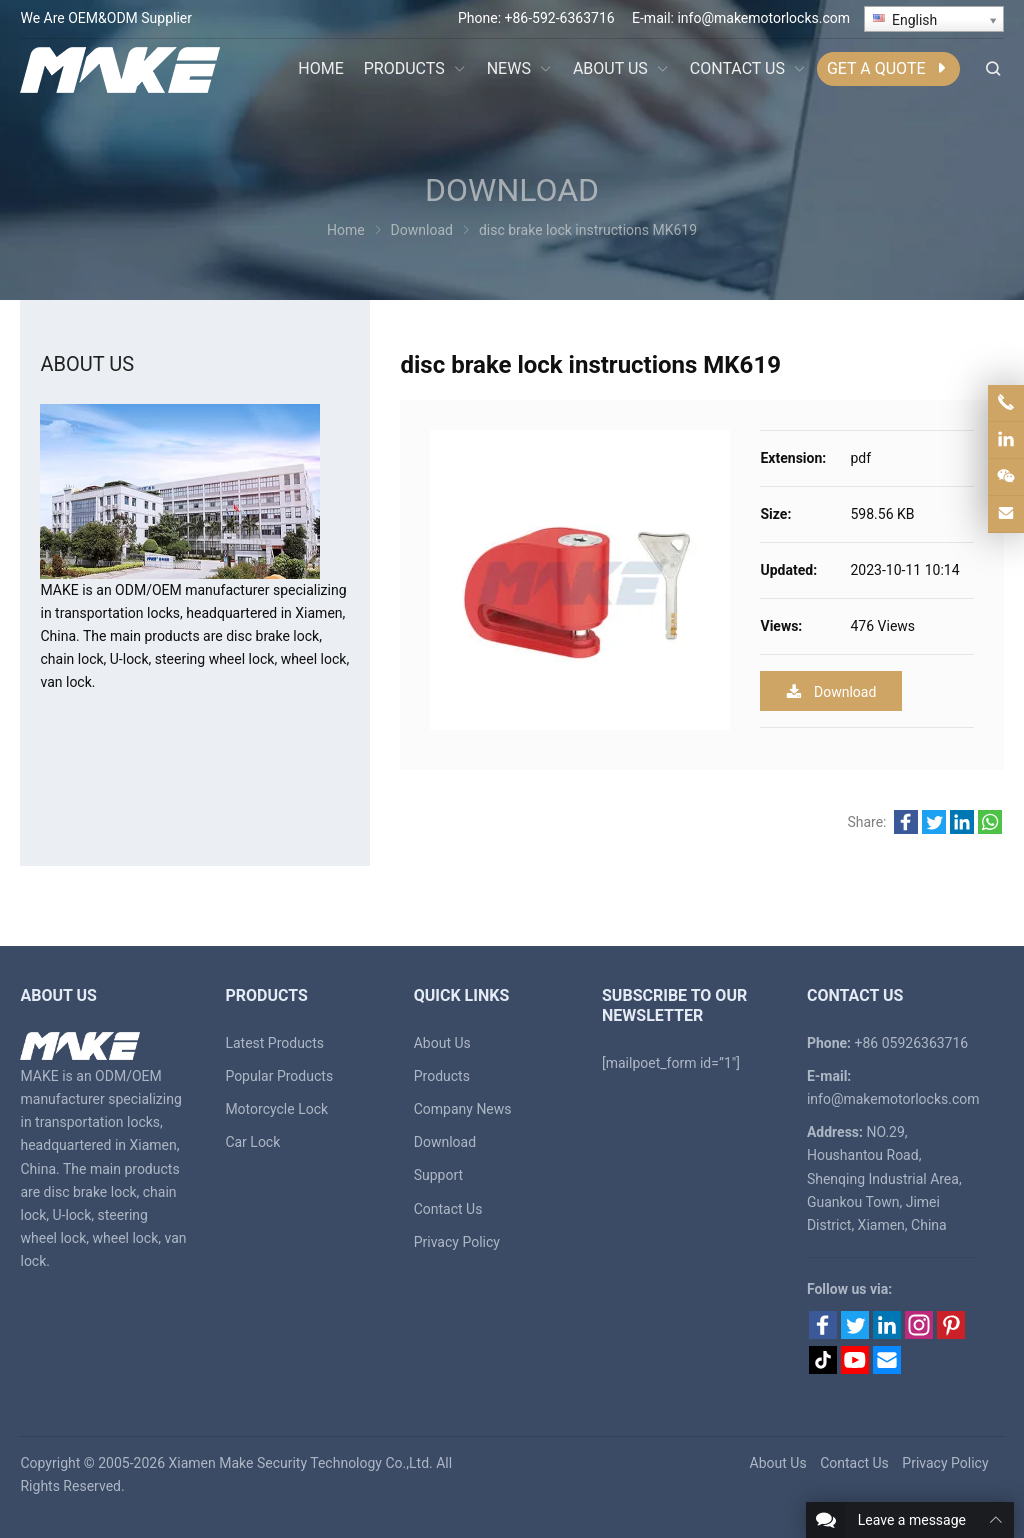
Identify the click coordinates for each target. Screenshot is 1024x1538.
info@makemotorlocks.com (763, 18)
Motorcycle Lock (276, 1109)
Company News (463, 1109)
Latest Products (274, 1043)
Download (831, 691)
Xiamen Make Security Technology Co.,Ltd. (301, 1463)
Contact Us (448, 1209)
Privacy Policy (457, 1242)
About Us (442, 1043)
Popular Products (279, 1076)
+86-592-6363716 (560, 18)
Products (442, 1076)
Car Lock (252, 1142)
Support (438, 1175)
